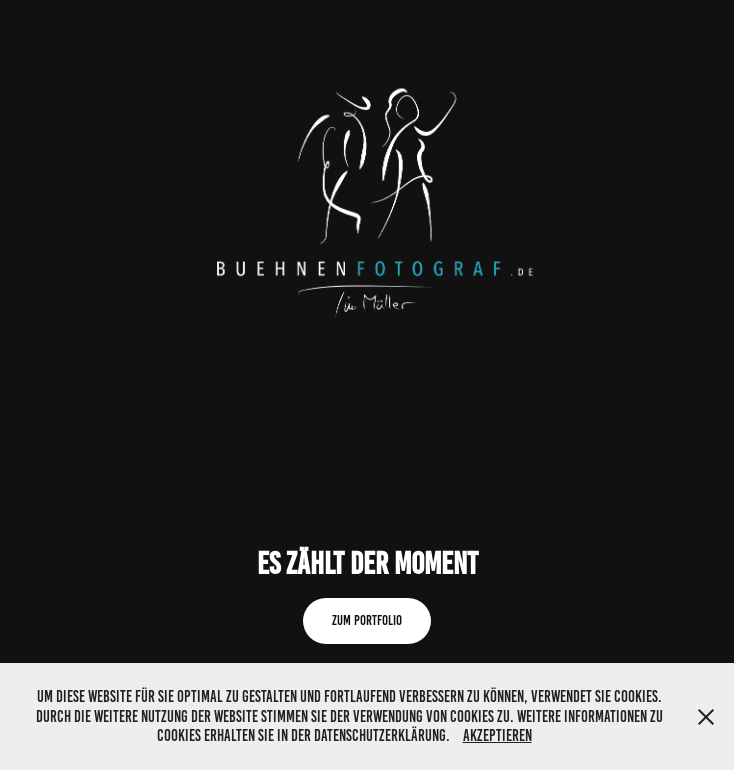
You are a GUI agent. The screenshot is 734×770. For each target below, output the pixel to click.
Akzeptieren (497, 735)
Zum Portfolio (367, 620)
